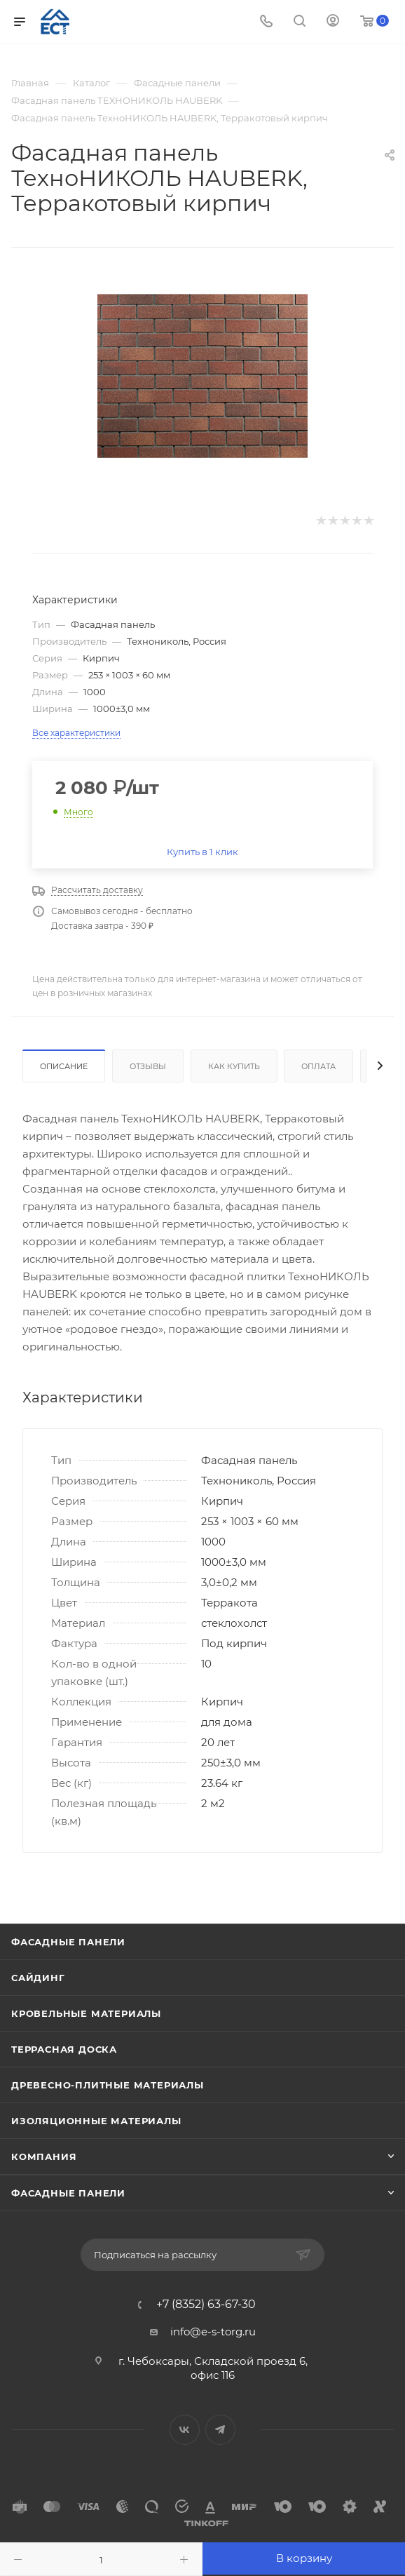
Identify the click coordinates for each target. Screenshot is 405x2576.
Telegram (220, 2430)
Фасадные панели (68, 1941)
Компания (43, 2156)
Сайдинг (38, 1977)
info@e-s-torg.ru (213, 2331)
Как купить (234, 1066)
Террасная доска (64, 2049)
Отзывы (148, 1066)
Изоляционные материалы (96, 2120)
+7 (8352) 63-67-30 (206, 2304)
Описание (64, 1066)
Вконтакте (185, 2430)
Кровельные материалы (86, 2013)
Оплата (318, 1066)
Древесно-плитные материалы (107, 2085)
